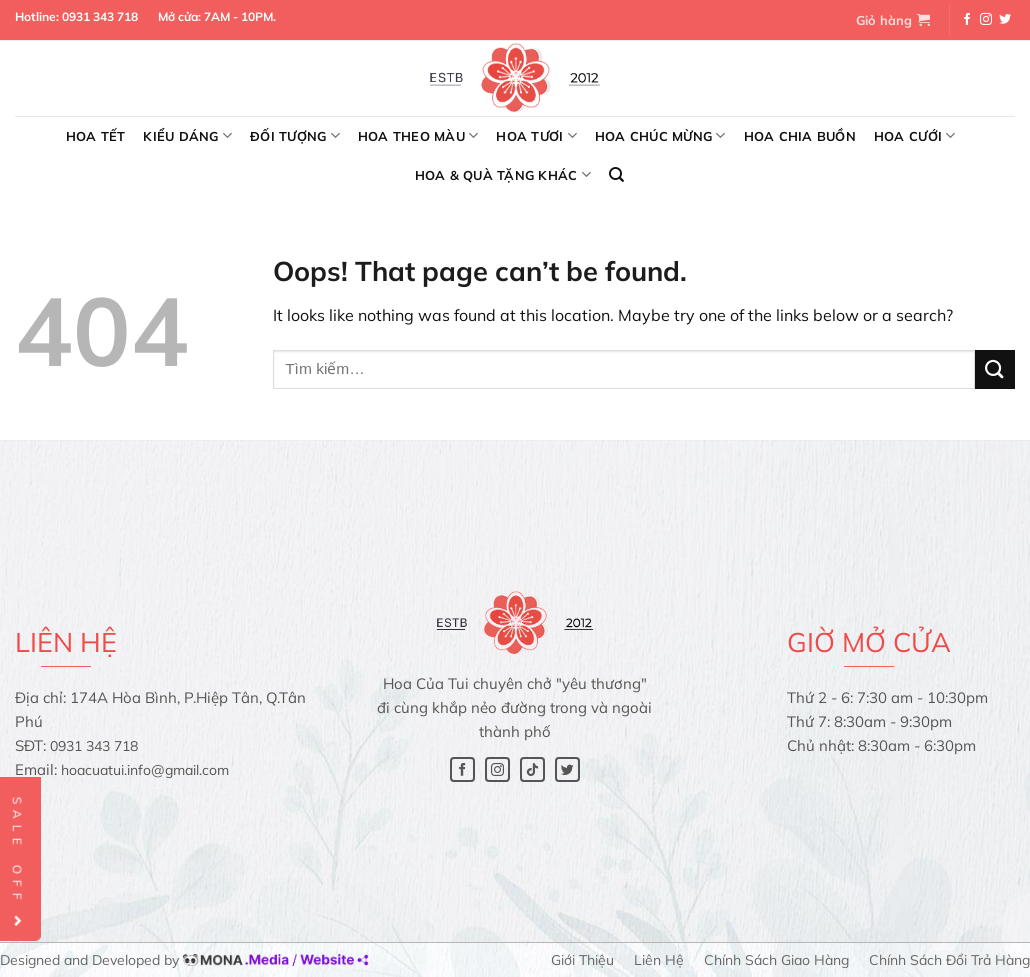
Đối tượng (295, 135)
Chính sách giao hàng (776, 960)
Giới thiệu (582, 960)
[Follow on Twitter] (1005, 20)
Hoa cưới (915, 135)
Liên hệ (659, 960)
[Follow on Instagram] (986, 20)
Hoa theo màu (418, 135)
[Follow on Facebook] (967, 20)
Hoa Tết (96, 136)
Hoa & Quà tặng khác (503, 174)
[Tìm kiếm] (616, 175)
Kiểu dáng (187, 135)
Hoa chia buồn (800, 136)
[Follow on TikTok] (532, 769)
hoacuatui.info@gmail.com (145, 770)
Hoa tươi (536, 135)
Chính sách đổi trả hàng (949, 960)
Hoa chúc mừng (660, 135)
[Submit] (995, 369)
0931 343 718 (100, 16)
